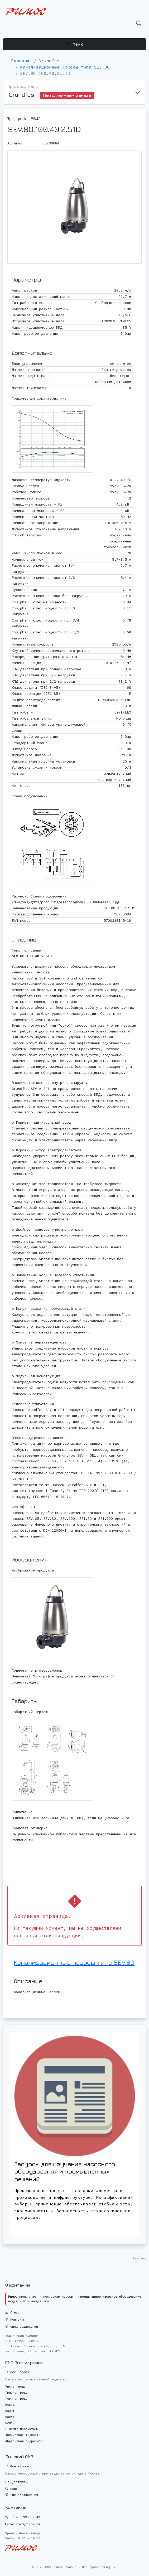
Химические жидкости (22, 2435)
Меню (74, 44)
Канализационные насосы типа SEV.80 (74, 1962)
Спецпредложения (21, 2326)
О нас (12, 2312)
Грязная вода (16, 2392)
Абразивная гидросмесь (24, 2441)
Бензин (10, 2423)
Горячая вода (16, 2398)
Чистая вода (15, 2386)
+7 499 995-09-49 (25, 2517)
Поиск (12, 2489)
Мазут (10, 2411)
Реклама (139, 2258)
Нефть (10, 2405)
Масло (10, 2417)
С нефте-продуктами (22, 2429)
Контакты (15, 2319)
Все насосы (17, 2372)
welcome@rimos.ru (25, 2524)
